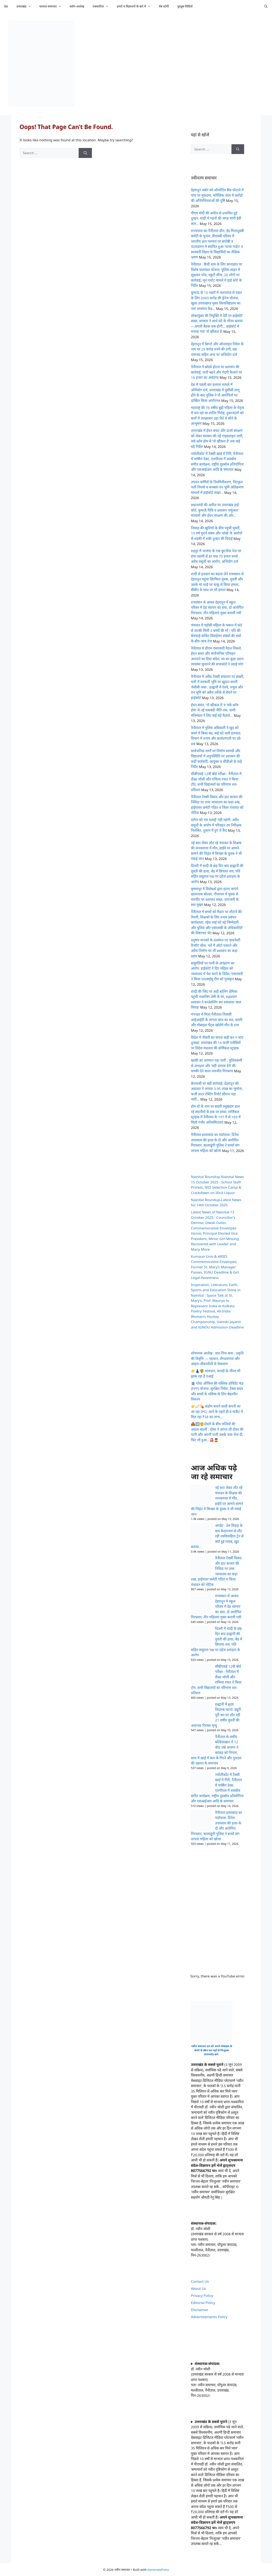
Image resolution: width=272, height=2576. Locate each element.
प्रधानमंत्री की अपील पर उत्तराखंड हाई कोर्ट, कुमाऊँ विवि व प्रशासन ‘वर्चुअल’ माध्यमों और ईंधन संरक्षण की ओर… (215, 510)
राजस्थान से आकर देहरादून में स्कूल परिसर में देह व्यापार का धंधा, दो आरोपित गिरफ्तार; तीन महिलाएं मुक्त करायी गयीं (217, 607)
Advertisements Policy (209, 2316)
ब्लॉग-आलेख (77, 6)
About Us (198, 2288)
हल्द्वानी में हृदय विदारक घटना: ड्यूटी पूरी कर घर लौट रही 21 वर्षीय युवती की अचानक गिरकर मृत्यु (216, 1715)
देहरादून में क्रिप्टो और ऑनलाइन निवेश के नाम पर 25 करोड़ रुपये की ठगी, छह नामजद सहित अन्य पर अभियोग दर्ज (217, 349)
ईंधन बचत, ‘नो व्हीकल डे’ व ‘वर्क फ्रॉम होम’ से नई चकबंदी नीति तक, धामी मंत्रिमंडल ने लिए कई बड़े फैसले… (214, 710)
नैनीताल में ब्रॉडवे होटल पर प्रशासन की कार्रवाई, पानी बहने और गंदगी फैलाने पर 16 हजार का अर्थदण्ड (216, 372)
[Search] (85, 153)
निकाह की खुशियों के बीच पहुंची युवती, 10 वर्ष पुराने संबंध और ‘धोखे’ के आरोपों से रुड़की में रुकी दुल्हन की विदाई (216, 533)
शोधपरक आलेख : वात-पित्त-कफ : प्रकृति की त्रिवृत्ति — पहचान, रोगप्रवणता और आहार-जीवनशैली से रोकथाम (217, 1358)
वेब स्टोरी (164, 6)
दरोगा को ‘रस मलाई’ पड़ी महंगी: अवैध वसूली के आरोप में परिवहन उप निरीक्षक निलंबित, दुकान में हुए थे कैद (216, 825)
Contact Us (200, 2281)
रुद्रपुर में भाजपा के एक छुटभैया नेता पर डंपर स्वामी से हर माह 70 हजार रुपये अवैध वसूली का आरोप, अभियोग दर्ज (216, 556)
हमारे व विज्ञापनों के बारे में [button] (136, 6)
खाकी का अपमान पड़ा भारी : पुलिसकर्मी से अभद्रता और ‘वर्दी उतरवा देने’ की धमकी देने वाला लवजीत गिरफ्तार (216, 1065)
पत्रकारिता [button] (103, 6)
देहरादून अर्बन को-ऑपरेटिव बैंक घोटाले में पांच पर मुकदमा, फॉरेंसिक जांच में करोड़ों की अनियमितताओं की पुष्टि (217, 195)
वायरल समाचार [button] (52, 6)
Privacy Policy (202, 2295)
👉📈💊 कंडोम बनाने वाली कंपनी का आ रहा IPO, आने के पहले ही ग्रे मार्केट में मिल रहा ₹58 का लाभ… (217, 1411)
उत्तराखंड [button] (25, 6)
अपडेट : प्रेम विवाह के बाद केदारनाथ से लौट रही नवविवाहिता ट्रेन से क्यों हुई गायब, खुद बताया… (217, 1536)
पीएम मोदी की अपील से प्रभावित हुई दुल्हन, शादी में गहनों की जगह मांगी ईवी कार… (216, 218)
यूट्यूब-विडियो (185, 6)
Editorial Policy (203, 2302)
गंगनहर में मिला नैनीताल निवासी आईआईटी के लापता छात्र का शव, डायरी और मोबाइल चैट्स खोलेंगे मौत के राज (216, 1019)
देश (6, 6)
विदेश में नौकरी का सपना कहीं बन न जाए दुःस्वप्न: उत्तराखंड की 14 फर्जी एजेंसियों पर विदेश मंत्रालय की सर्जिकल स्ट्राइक (217, 1042)
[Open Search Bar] (266, 6)
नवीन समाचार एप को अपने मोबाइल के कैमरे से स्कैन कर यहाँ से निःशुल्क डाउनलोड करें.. (211, 2050)
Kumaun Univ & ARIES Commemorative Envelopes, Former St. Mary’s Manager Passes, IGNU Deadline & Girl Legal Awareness (215, 1267)
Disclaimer (199, 2309)
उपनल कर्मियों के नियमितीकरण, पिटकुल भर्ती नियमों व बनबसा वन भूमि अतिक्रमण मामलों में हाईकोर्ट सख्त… (217, 487)
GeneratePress (158, 2569)
